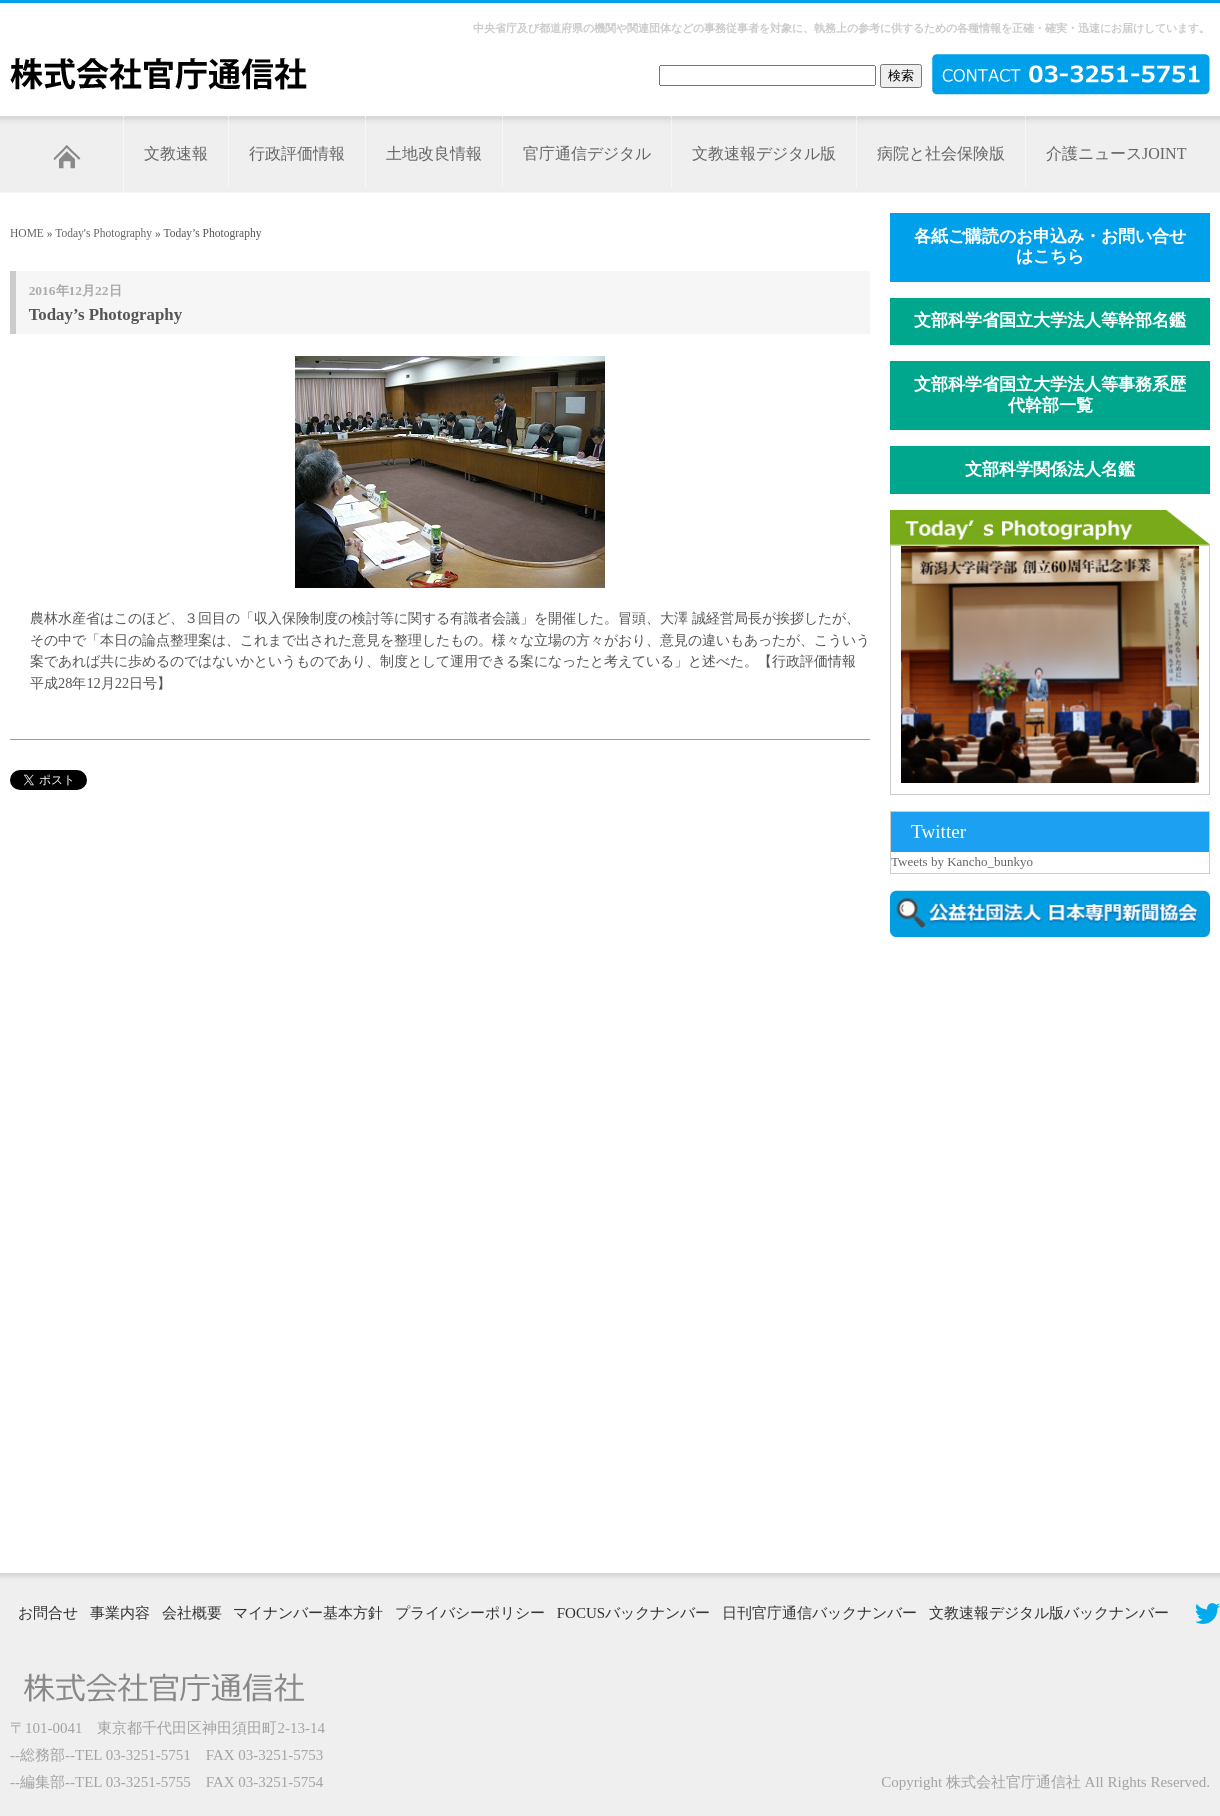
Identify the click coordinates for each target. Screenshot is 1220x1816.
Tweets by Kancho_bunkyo (962, 861)
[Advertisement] (1031, 1253)
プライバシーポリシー (470, 1613)
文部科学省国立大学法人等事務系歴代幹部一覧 (1050, 395)
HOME (27, 233)
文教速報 (176, 153)
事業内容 (120, 1613)
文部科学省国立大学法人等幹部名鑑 (1050, 320)
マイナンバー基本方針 (308, 1613)
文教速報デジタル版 (764, 153)
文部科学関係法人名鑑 (1050, 469)
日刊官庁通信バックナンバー (819, 1613)
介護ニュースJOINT (1116, 153)
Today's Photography (103, 233)
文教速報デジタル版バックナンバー (1049, 1613)
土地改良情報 (434, 153)
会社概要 (192, 1613)
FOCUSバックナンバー (633, 1613)
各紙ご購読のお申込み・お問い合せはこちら (1050, 247)
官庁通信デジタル (587, 153)
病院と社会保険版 (941, 153)
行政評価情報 (297, 153)
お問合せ (48, 1613)
